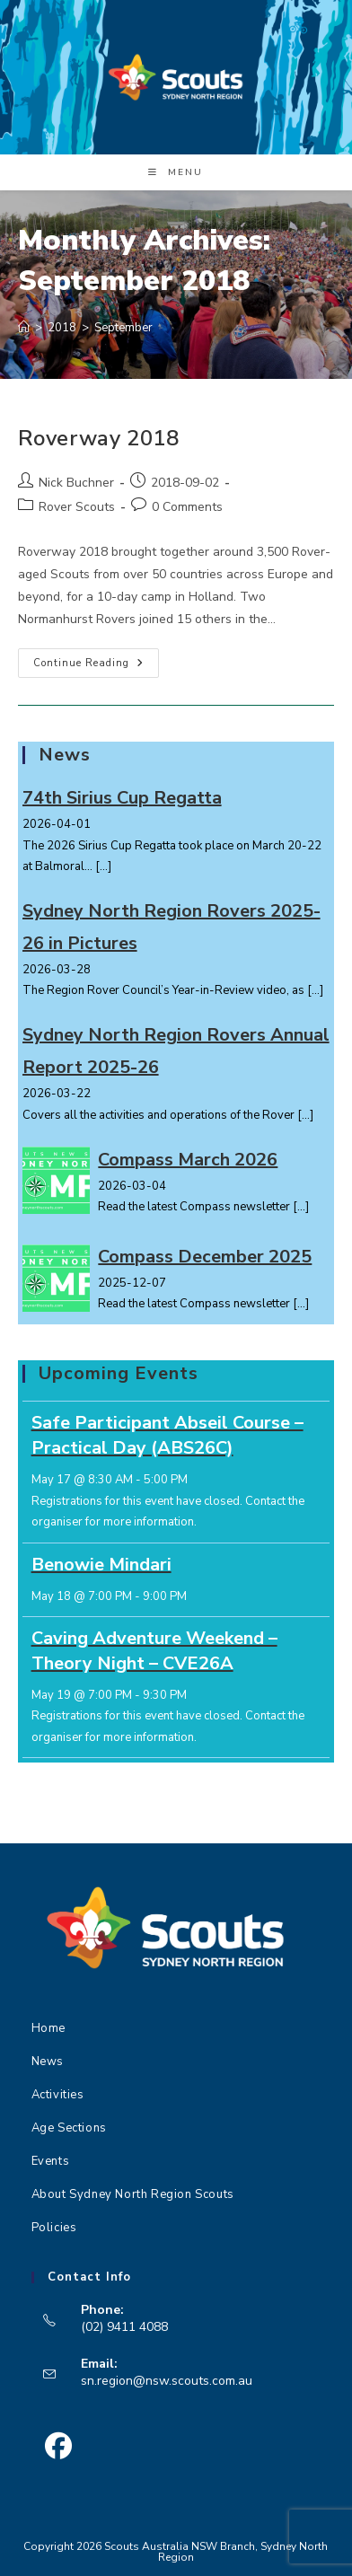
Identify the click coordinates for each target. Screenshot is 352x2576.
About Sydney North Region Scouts (132, 2194)
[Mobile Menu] (175, 172)
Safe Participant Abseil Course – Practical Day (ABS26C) (167, 1435)
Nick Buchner (76, 482)
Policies (54, 2228)
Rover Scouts (77, 506)
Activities (57, 2095)
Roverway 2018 (99, 438)
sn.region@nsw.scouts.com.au (166, 2380)
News (47, 2061)
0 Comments (187, 506)
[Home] (24, 328)
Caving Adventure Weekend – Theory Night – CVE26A (154, 1650)
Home (48, 2028)
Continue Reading (96, 666)
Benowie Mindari (101, 1564)
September (123, 328)
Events (50, 2161)
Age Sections (69, 2128)
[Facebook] (59, 2446)
